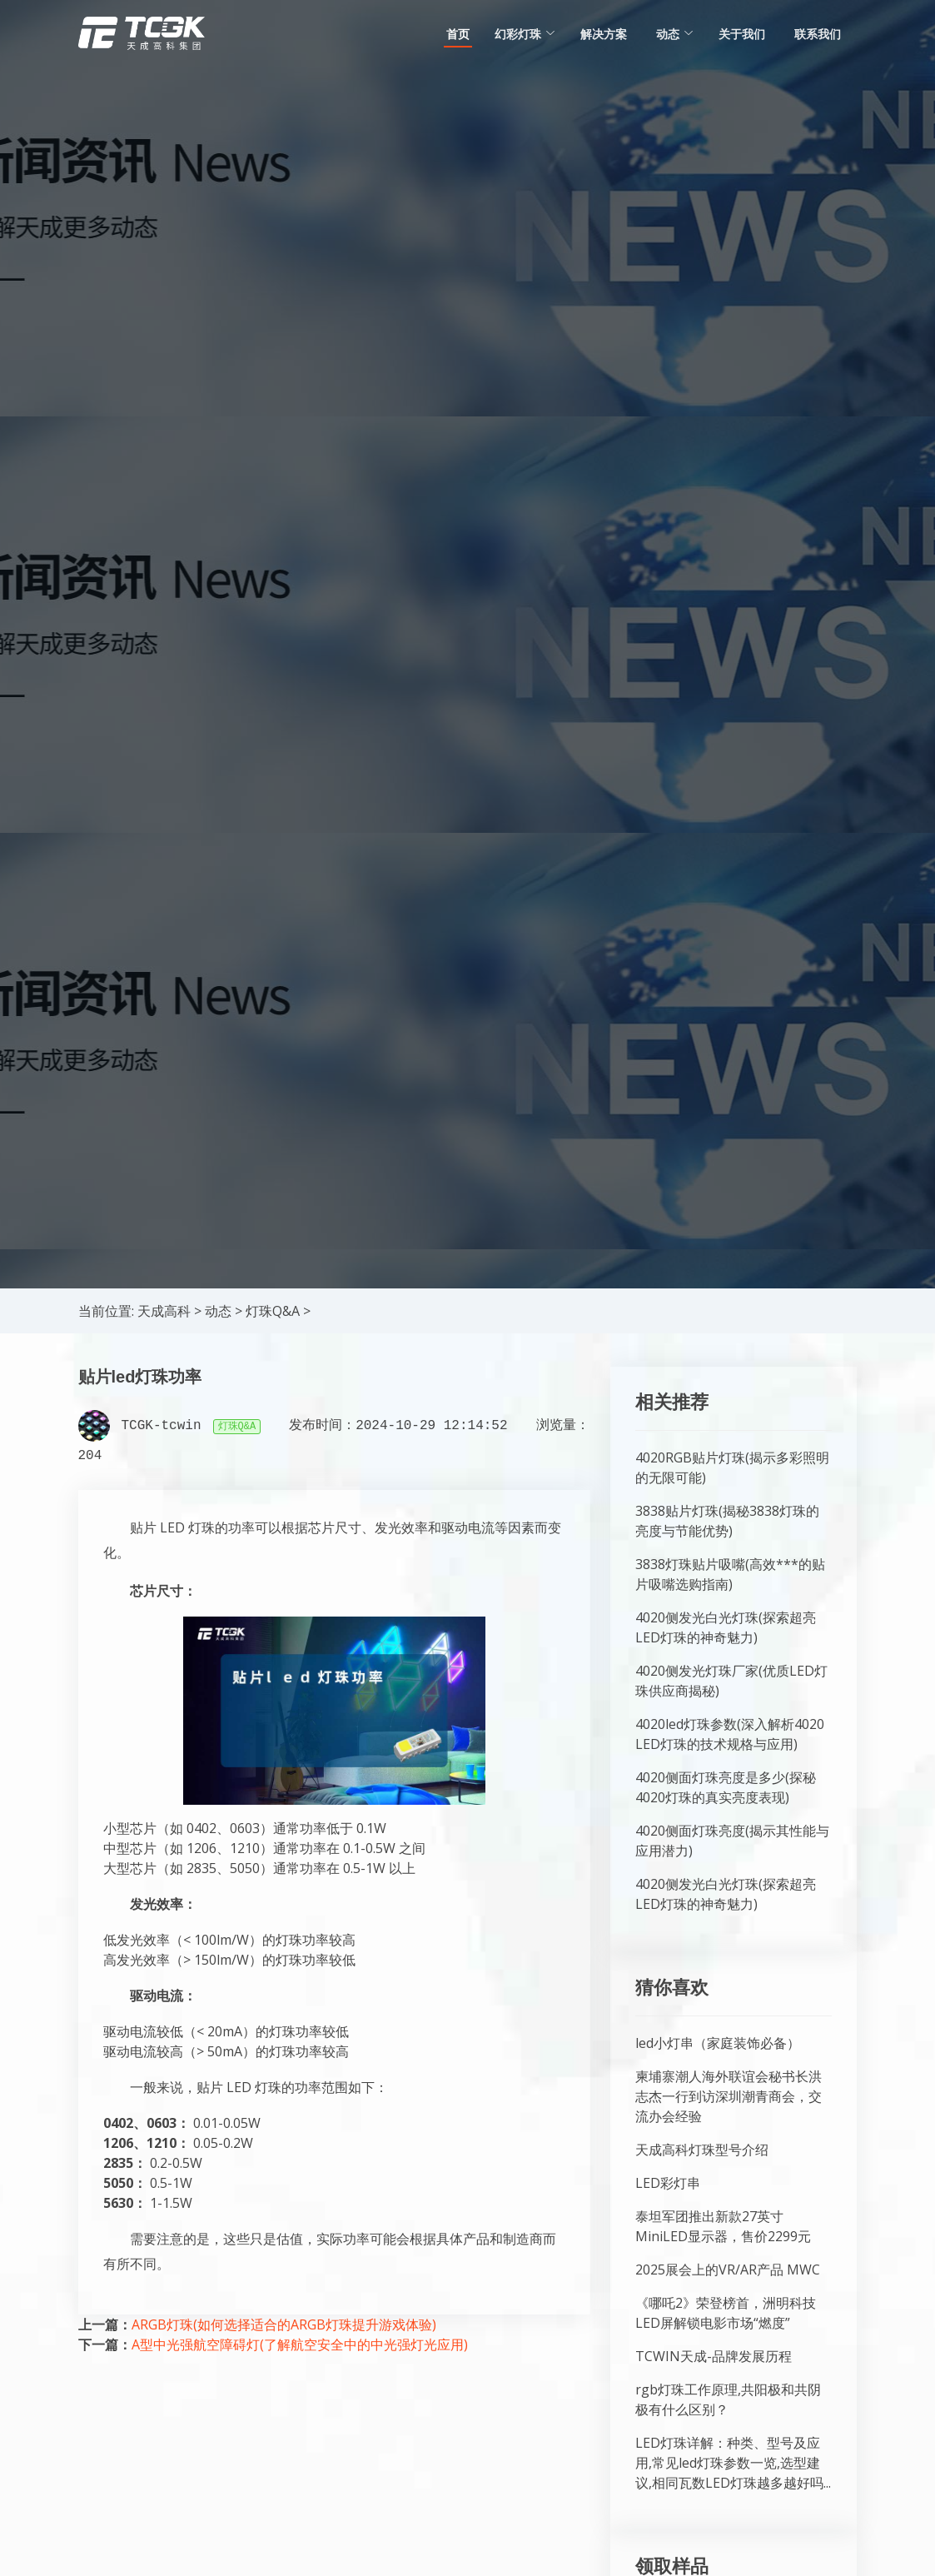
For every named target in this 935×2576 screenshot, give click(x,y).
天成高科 (164, 1311)
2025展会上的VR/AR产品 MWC (727, 2269)
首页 (458, 34)
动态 (218, 1311)
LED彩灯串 (667, 2183)
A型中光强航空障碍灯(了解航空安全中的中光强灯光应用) (300, 2344)
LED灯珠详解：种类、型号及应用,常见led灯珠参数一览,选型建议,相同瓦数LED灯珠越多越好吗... (733, 2463)
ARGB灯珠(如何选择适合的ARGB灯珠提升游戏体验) (284, 2324)
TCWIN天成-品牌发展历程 (713, 2356)
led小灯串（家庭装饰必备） (717, 2043)
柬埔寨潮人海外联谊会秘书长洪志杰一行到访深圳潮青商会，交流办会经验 (728, 2096)
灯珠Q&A (273, 1311)
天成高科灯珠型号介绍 (701, 2149)
